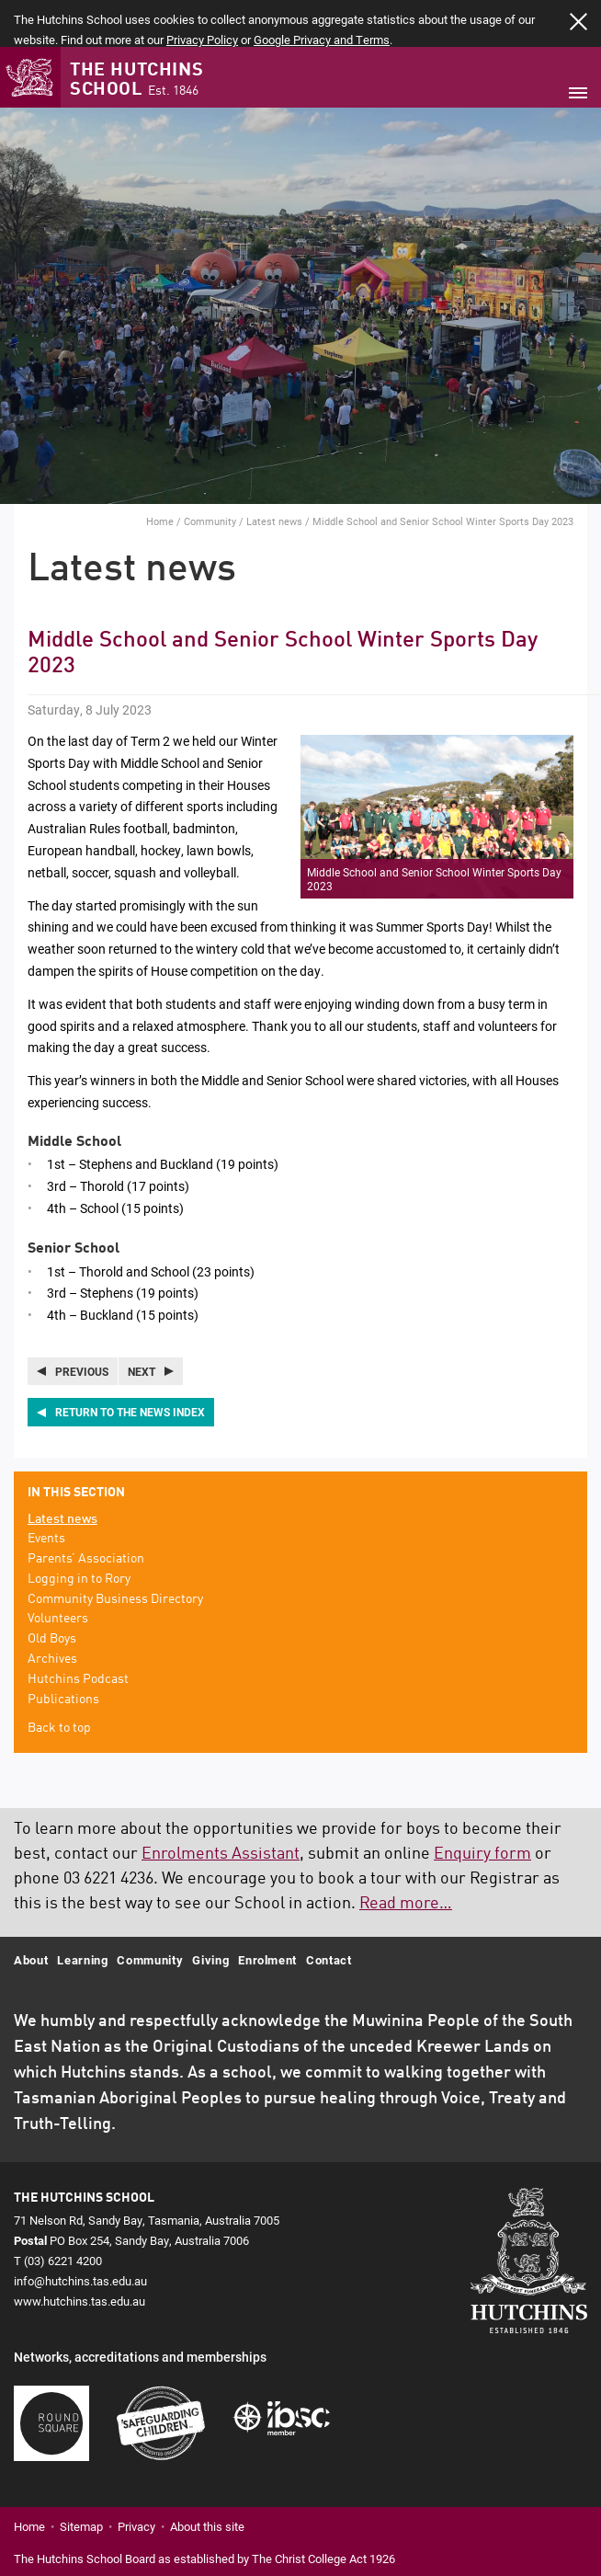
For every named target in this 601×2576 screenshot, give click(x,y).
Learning (82, 1914)
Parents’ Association (86, 1512)
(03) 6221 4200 (63, 2214)
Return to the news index (130, 1366)
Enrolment (267, 1914)
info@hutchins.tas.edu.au (80, 2235)
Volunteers (58, 1573)
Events (46, 1492)
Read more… (405, 1857)
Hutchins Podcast (78, 1633)
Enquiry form (482, 1808)
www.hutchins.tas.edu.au (79, 2255)
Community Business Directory (115, 1553)
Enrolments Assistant (221, 1808)
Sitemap (81, 2480)
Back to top (59, 1683)
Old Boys (52, 1592)
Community (210, 476)
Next (141, 1325)
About (31, 1914)
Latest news (274, 476)
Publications (63, 1653)
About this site (207, 2480)
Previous (81, 1325)
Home (160, 476)
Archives (52, 1613)
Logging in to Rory (79, 1533)
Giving (210, 1914)
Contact (329, 1914)
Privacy (136, 2480)
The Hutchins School (136, 35)
